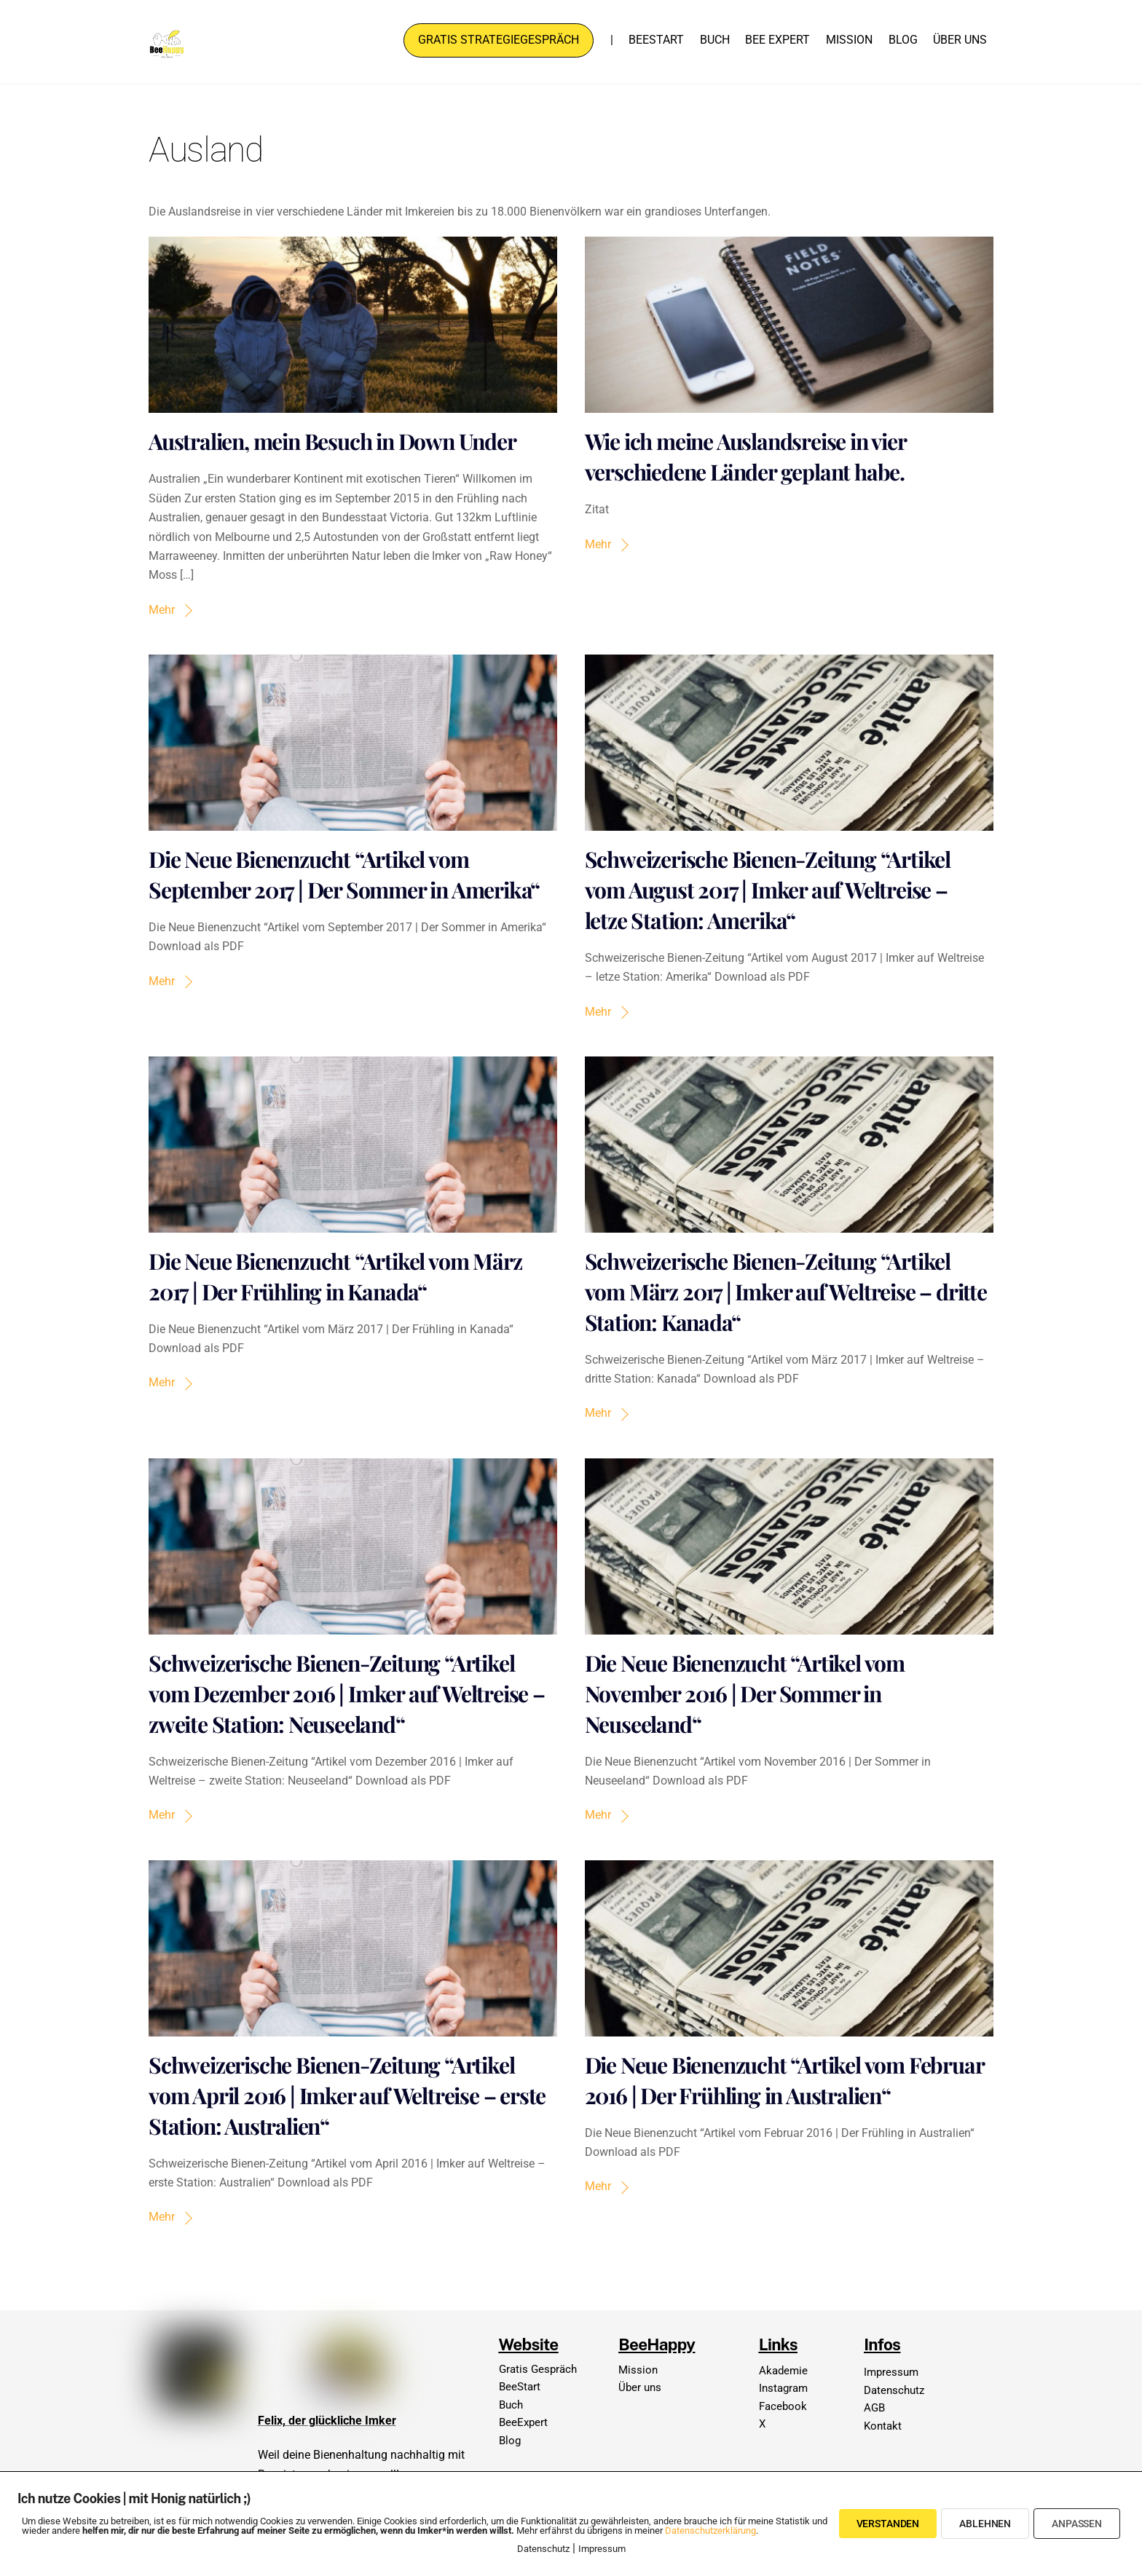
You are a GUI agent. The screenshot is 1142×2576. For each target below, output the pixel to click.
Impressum (891, 2372)
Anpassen (1077, 2523)
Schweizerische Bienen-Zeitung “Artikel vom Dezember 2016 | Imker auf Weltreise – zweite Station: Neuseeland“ (347, 1693)
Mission (849, 40)
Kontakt (883, 2426)
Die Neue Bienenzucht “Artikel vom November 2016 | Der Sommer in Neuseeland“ (745, 1693)
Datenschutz (894, 2390)
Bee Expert (777, 40)
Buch (715, 40)
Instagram (783, 2388)
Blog (903, 40)
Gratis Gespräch (538, 2369)
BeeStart (656, 40)
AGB (874, 2407)
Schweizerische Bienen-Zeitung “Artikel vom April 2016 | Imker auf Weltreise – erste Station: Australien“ (347, 2095)
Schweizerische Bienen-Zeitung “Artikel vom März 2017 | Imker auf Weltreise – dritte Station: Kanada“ (786, 1291)
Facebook (783, 2406)
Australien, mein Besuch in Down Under (332, 442)
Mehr (162, 610)
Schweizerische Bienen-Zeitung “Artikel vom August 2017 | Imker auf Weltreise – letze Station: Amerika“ (767, 890)
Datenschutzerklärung (710, 2530)
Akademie (783, 2370)
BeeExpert (523, 2422)
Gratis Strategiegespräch (498, 40)
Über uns (960, 40)
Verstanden (888, 2523)
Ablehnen (985, 2523)
